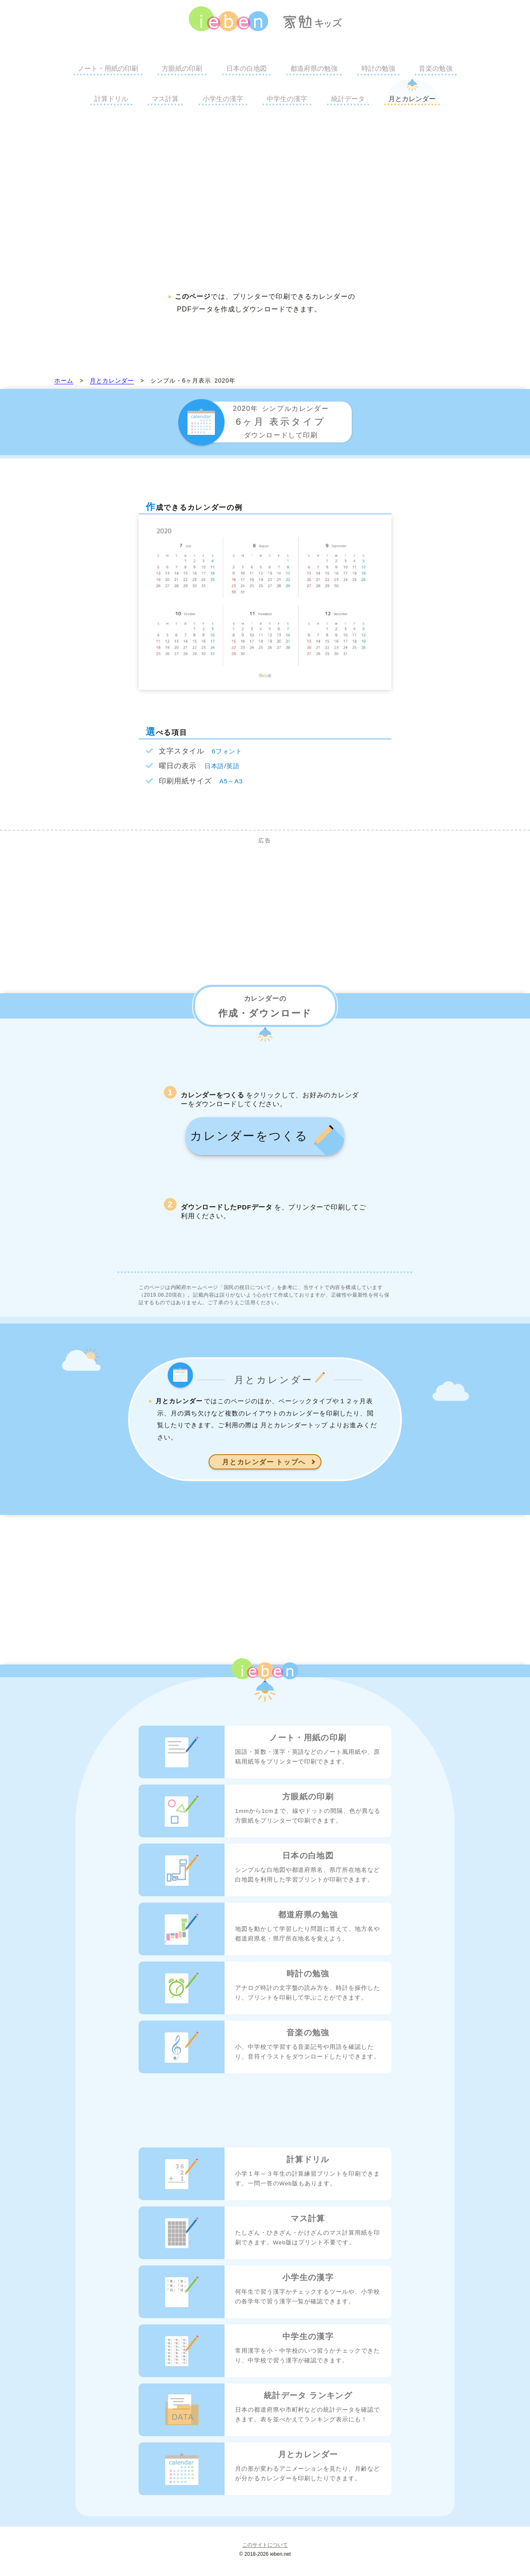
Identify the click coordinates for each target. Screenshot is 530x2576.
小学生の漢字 (223, 98)
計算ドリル (111, 98)
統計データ (348, 98)
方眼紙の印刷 (182, 68)
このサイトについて (265, 2561)
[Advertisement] (265, 196)
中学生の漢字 (287, 98)
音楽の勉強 (435, 68)
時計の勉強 (378, 68)
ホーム (63, 380)
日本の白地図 (246, 68)
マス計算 (165, 98)
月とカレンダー (412, 98)
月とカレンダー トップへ (265, 1478)
